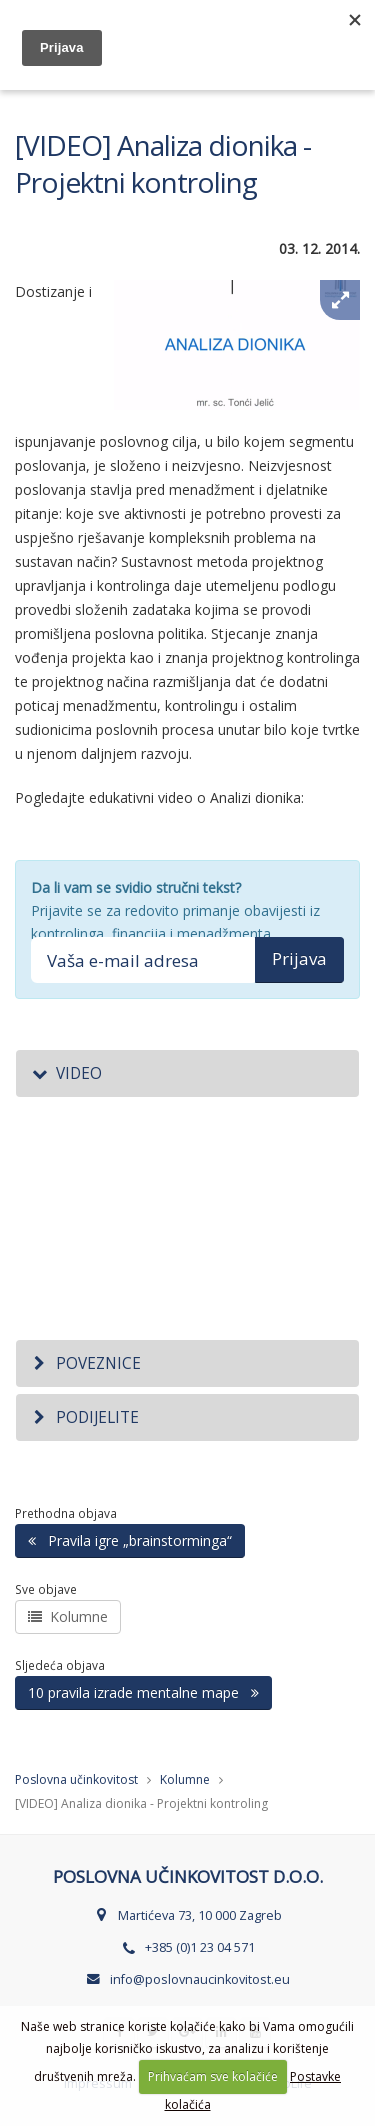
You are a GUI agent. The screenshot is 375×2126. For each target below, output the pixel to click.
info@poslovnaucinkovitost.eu (200, 1979)
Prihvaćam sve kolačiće (213, 2076)
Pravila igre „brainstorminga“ (130, 1540)
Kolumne (68, 1616)
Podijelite (85, 1417)
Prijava (299, 958)
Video (66, 1073)
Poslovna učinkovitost (76, 1779)
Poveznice (86, 1363)
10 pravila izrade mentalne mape (143, 1692)
